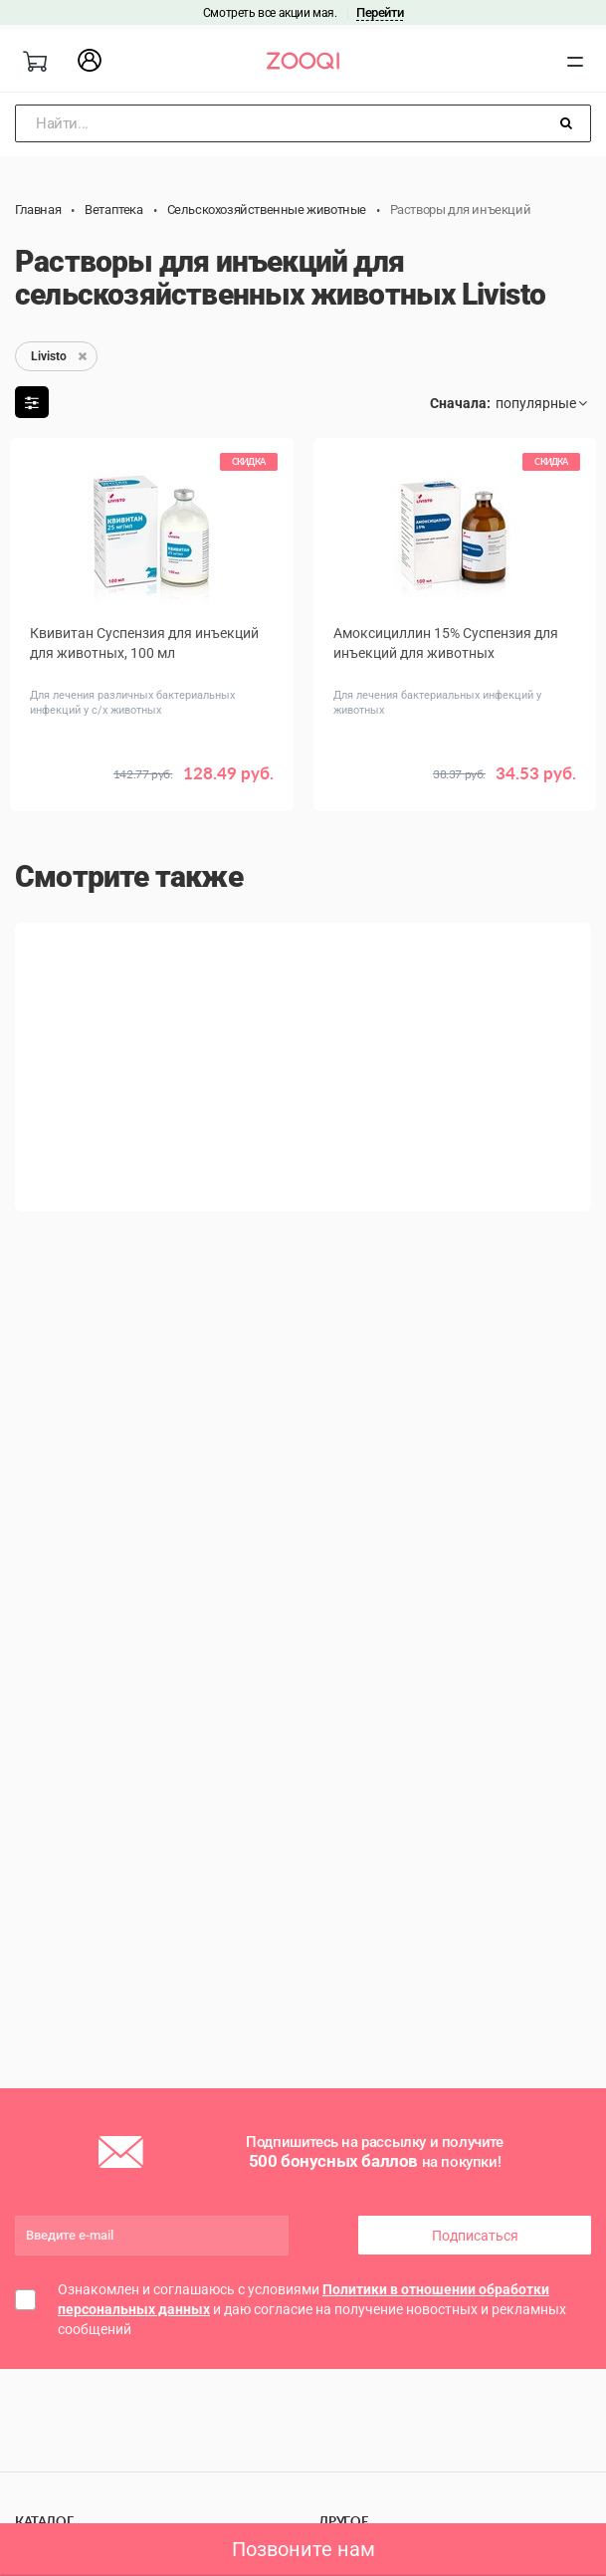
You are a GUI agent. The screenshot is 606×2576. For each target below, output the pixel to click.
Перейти (379, 12)
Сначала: (460, 403)
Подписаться (475, 2236)
